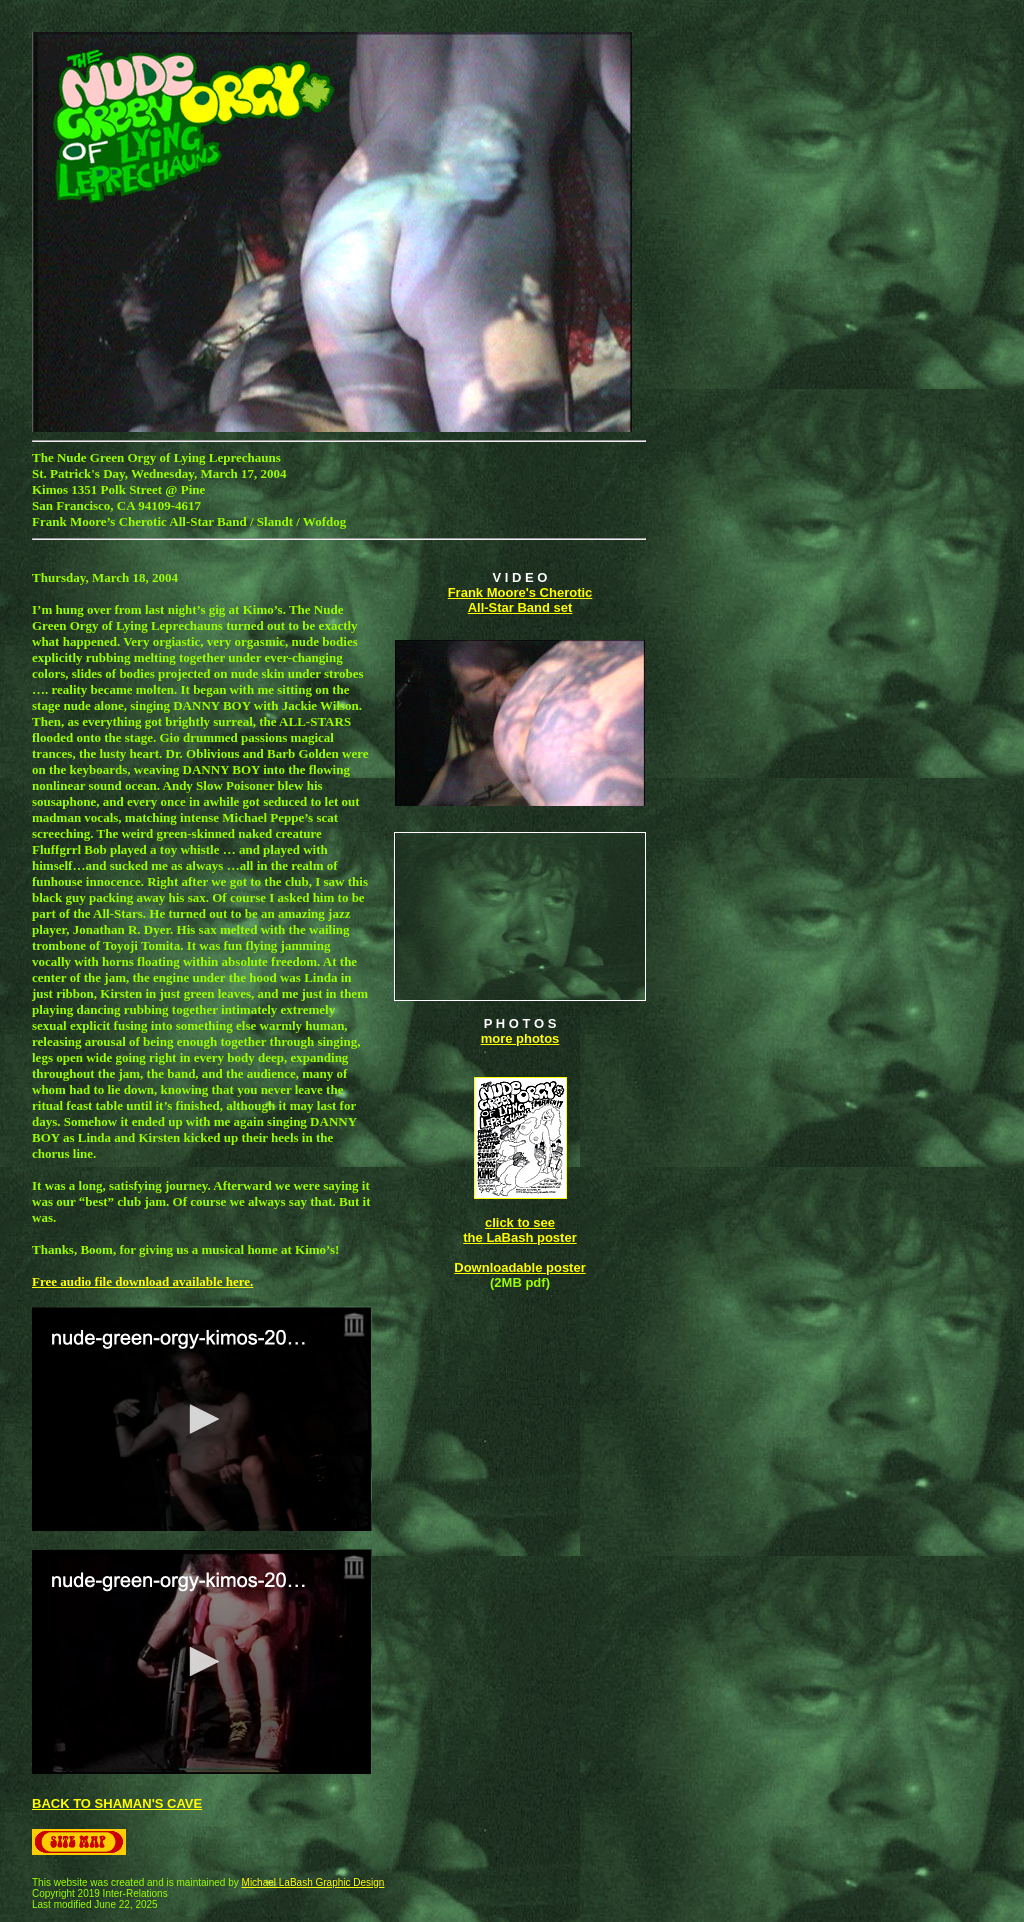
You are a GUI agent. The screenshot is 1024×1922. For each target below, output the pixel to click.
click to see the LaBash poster (519, 1230)
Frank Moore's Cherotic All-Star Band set (520, 600)
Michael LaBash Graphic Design (313, 1882)
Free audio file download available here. (142, 1281)
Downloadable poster (519, 1267)
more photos (520, 1038)
